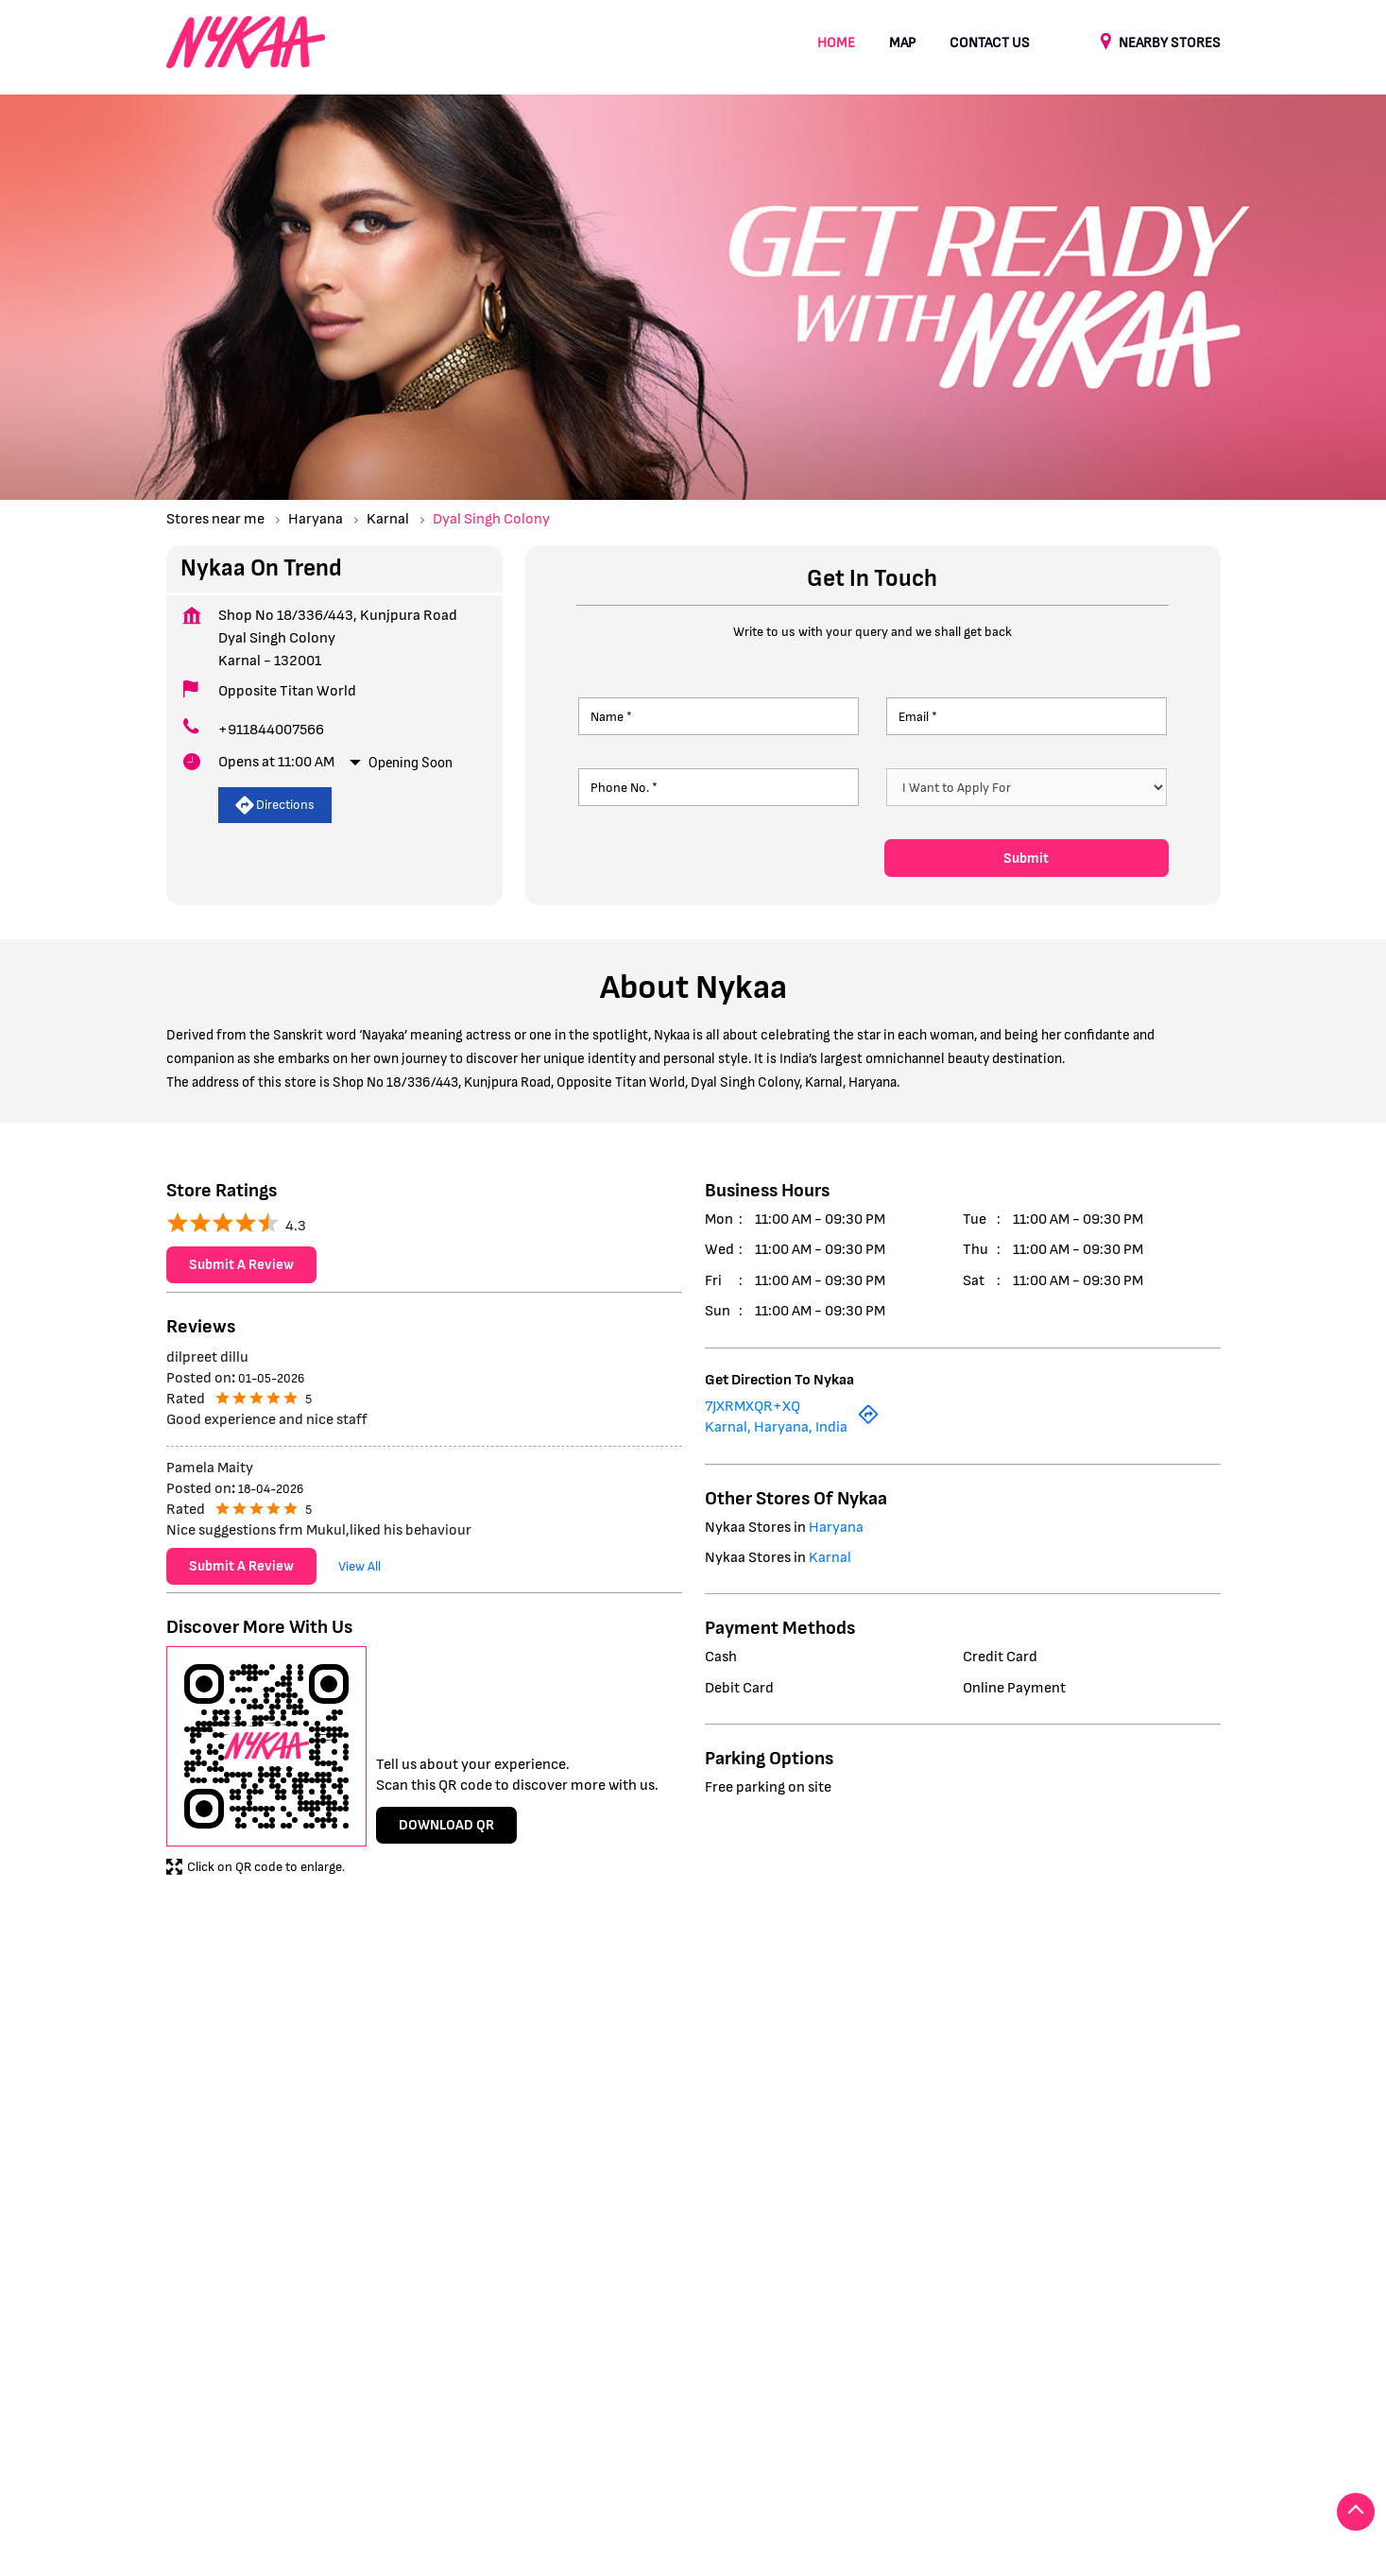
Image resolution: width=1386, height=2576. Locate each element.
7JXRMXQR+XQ (752, 1407)
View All (359, 1566)
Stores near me (215, 519)
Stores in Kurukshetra (620, 2464)
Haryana (315, 519)
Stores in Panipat (757, 2464)
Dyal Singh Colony (330, 2036)
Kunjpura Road (209, 2036)
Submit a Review (241, 1266)
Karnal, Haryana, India (776, 1428)
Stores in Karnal (487, 2464)
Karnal (388, 519)
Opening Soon (410, 762)
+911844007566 (271, 730)
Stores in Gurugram (360, 2464)
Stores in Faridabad (224, 2464)
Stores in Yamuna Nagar (1024, 2464)
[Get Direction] (868, 1422)
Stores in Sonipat (881, 2464)
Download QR (446, 1825)
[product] (1026, 787)
